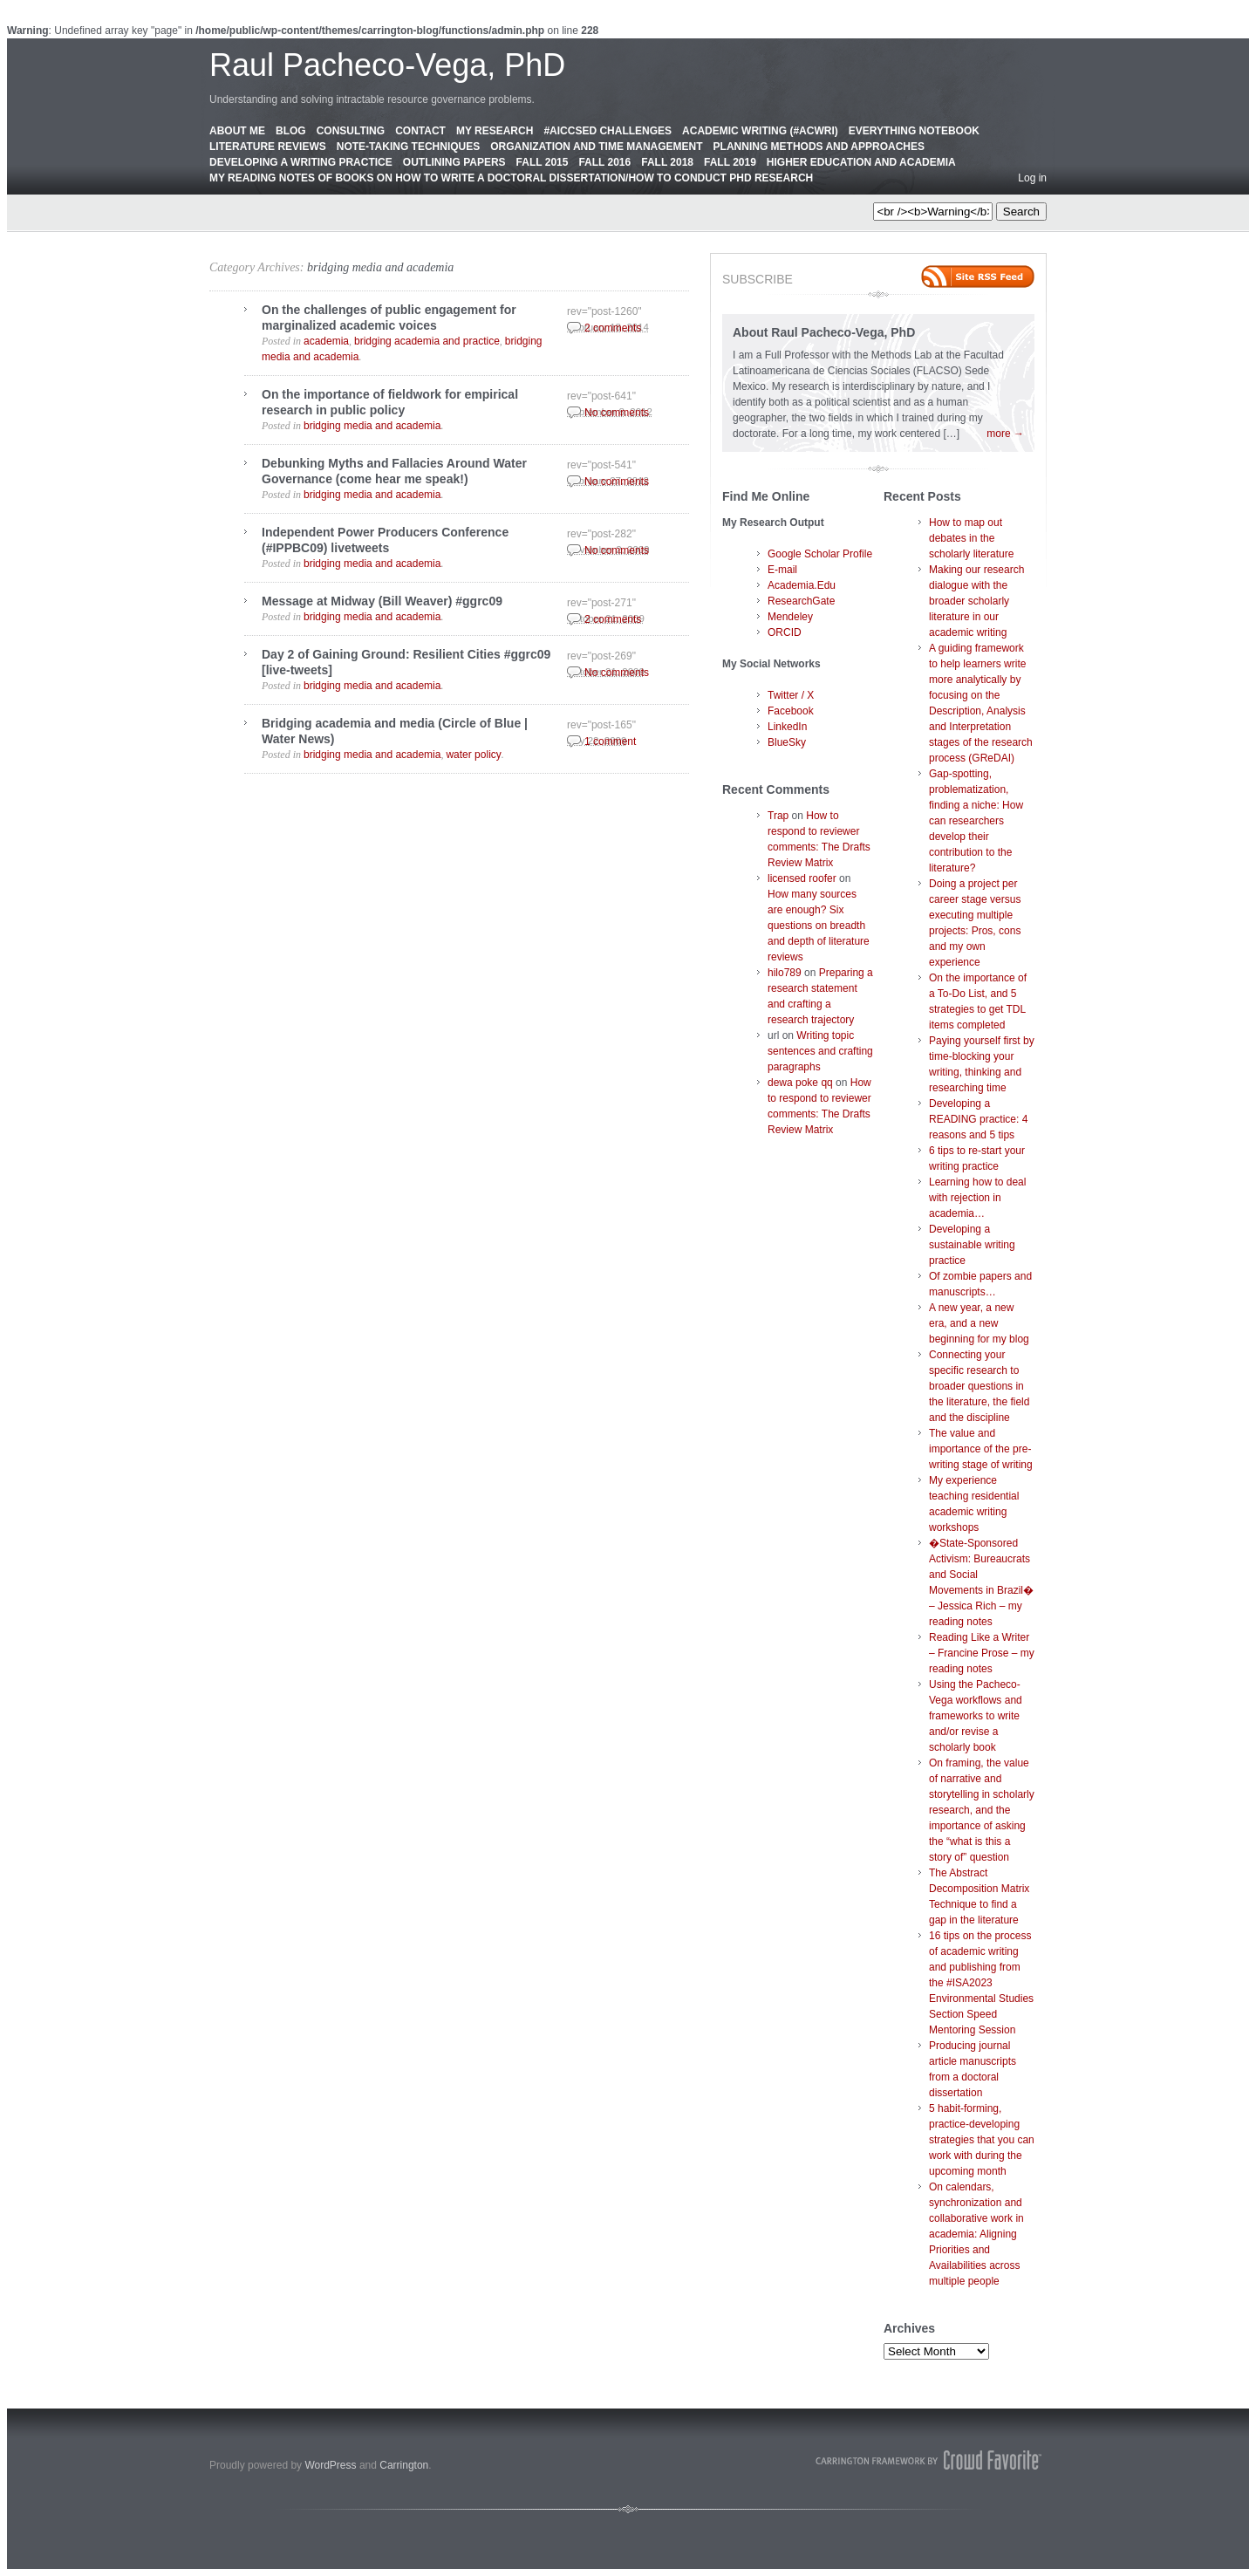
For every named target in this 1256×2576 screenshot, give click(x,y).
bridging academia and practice (427, 341)
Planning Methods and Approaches (819, 146)
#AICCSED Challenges (607, 131)
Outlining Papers (454, 162)
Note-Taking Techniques (408, 146)
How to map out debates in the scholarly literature (971, 538)
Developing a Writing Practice (300, 162)
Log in (1032, 178)
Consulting (351, 131)
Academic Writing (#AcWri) (760, 131)
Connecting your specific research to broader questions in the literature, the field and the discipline (979, 1386)
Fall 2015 (542, 162)
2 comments (612, 328)
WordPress (330, 2465)
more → (1005, 433)
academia (326, 341)
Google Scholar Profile (820, 554)
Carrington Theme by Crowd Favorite (929, 2460)
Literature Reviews (267, 146)
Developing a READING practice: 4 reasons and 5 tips (978, 1119)
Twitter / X (791, 695)
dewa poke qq (800, 1082)
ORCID (785, 632)
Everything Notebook (914, 131)
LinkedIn (787, 727)
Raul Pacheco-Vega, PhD (387, 65)
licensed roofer (802, 878)
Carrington (403, 2465)
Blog (291, 131)
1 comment (610, 741)
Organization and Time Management (596, 146)
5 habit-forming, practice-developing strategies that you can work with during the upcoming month (981, 2139)
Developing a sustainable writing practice (972, 1245)
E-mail (782, 570)
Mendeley (790, 617)
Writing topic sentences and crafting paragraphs (820, 1051)
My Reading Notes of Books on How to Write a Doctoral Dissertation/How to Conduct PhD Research (511, 178)
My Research (494, 131)
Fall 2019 (730, 162)
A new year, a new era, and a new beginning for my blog (979, 1323)
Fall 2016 (604, 162)
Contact (420, 131)
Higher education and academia (861, 162)
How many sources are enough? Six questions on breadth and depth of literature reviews (819, 925)
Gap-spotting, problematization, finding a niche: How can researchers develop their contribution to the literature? (976, 821)
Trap (778, 816)
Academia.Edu (802, 585)
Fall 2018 (667, 162)
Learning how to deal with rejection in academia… (977, 1198)
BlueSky (787, 742)
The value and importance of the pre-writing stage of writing (981, 1449)
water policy (473, 754)
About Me (237, 131)
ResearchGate (801, 601)
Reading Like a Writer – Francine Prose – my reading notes (981, 1653)
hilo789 (785, 973)
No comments (616, 413)
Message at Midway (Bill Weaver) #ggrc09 (382, 601)
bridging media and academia (380, 267)
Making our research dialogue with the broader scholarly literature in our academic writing (976, 601)
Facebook (791, 711)
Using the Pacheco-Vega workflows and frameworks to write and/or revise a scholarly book (975, 1715)
